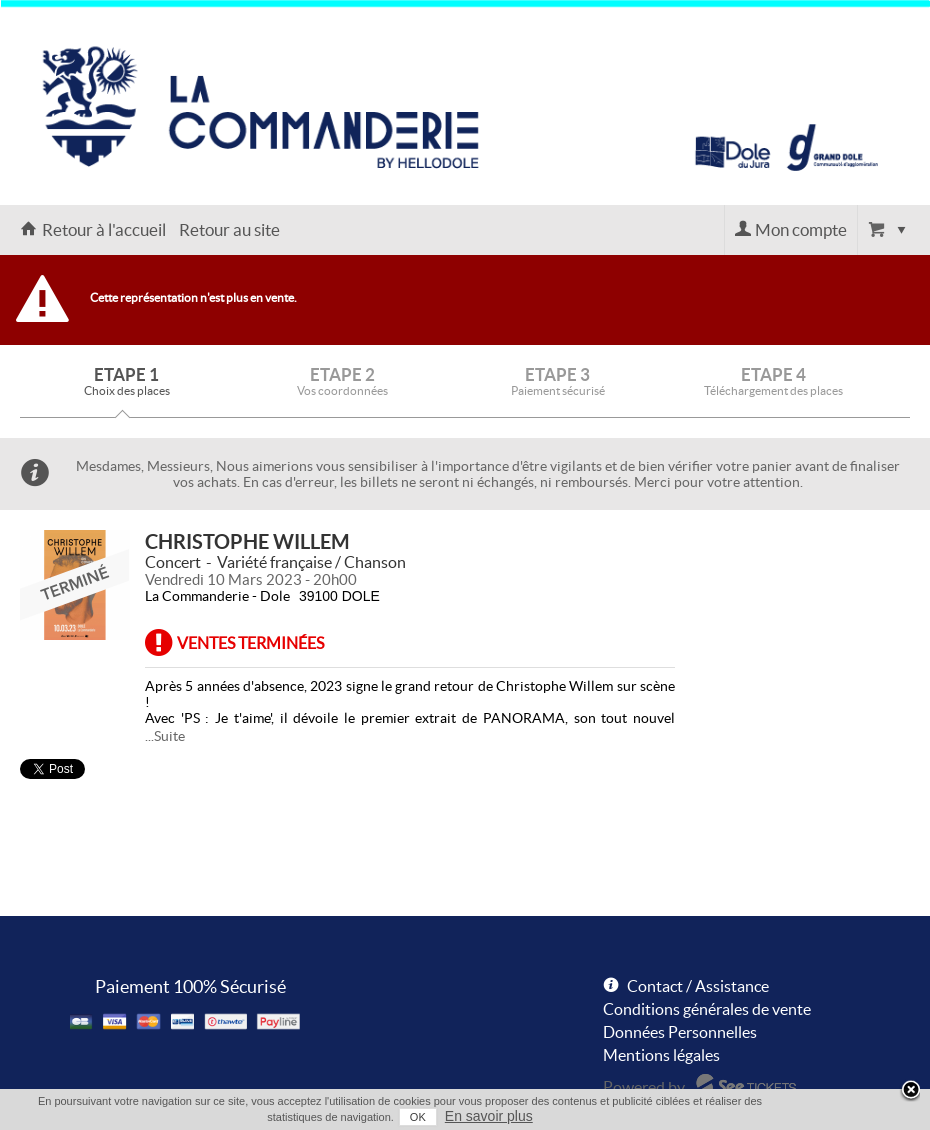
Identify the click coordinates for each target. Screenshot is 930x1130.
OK (418, 1117)
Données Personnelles (680, 1032)
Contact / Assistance (698, 986)
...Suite (165, 736)
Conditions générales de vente (707, 1009)
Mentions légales (661, 1055)
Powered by (644, 1087)
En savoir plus (489, 1116)
